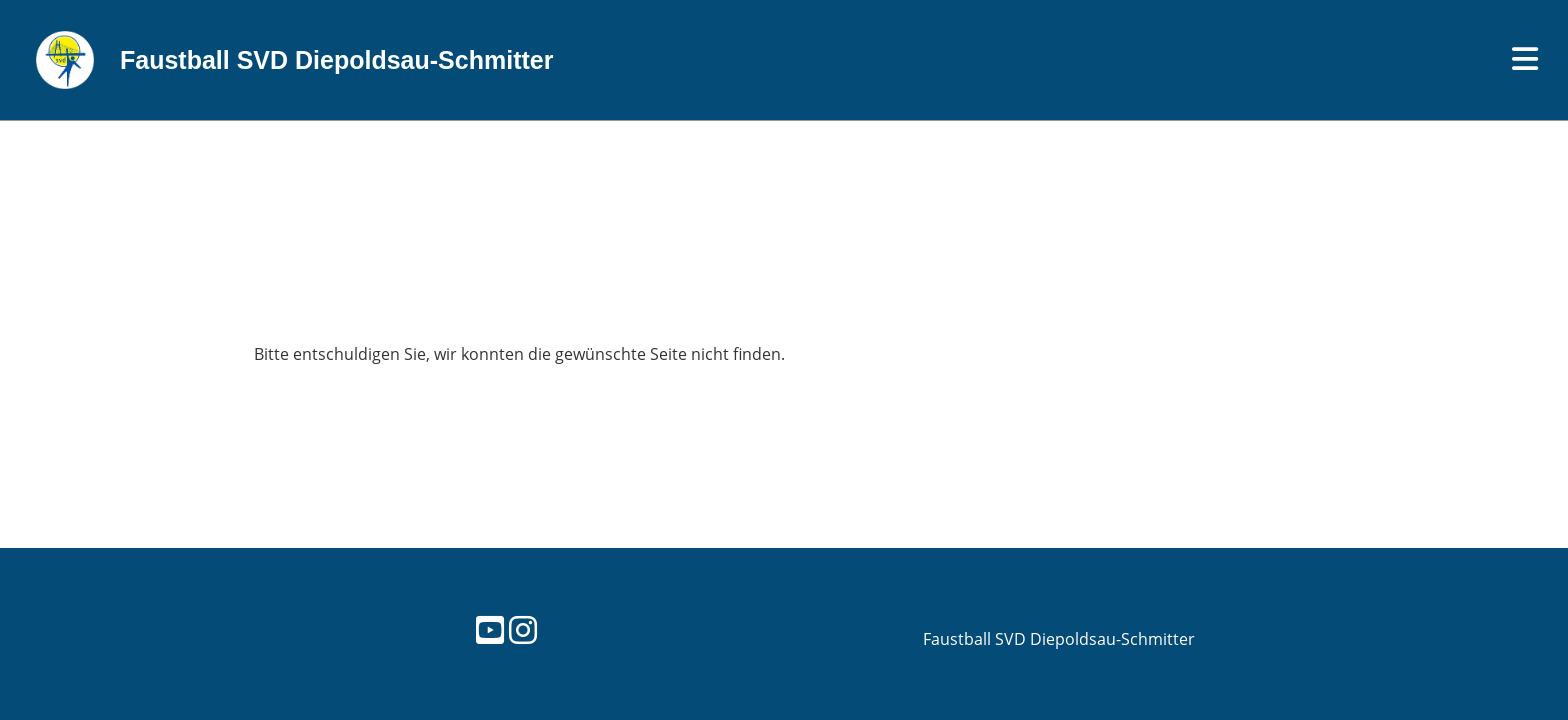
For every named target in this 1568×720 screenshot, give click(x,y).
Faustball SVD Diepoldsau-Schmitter (336, 60)
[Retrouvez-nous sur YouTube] (490, 629)
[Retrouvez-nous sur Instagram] (523, 629)
